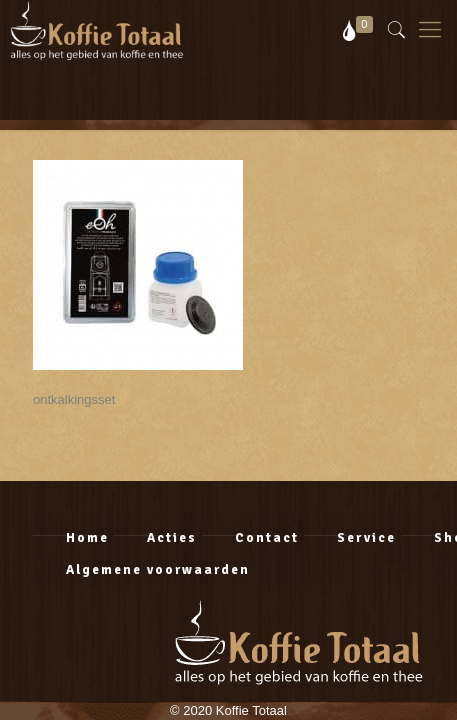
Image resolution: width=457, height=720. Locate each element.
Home (87, 538)
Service (366, 538)
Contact (267, 538)
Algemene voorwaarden (158, 570)
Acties (172, 538)
